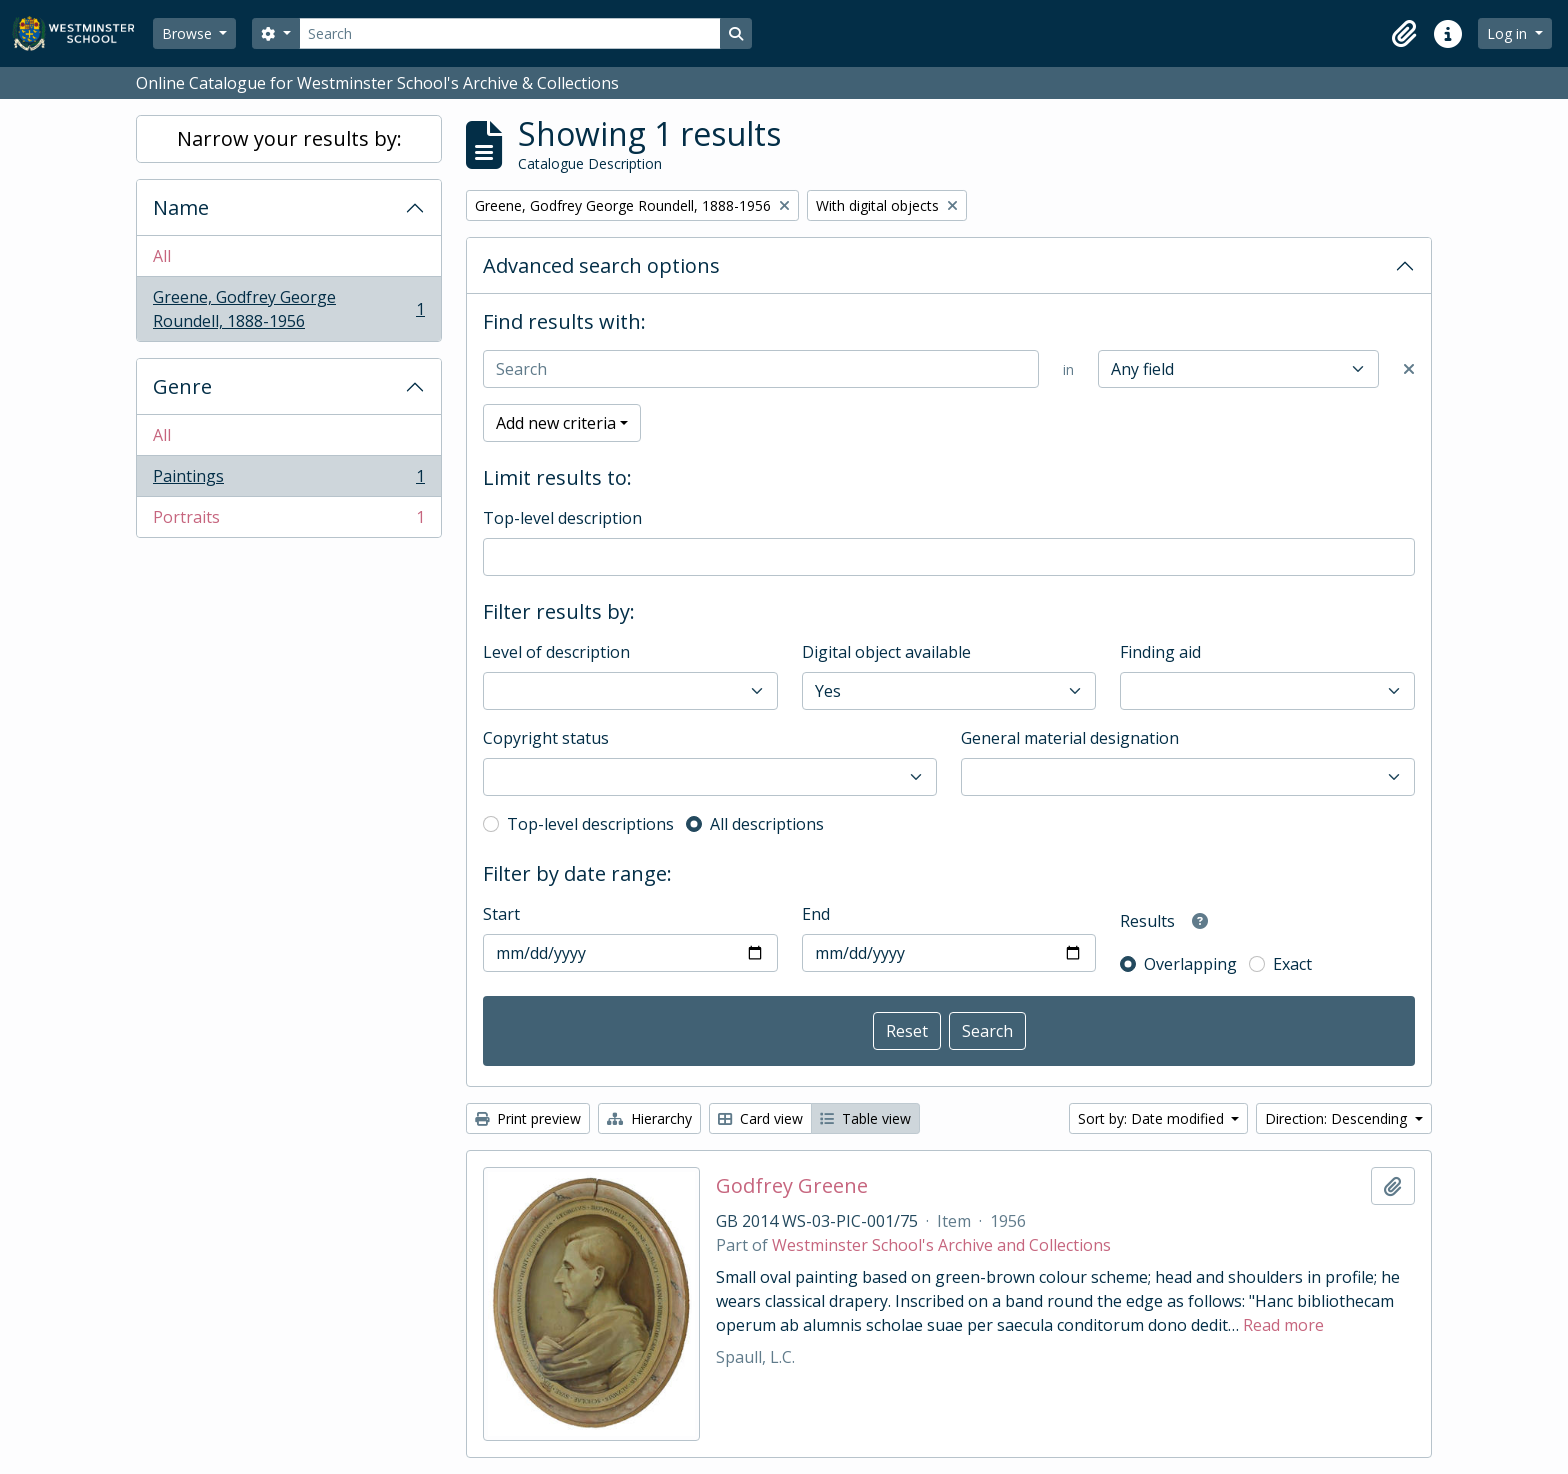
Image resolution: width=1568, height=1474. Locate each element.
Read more (1283, 1325)
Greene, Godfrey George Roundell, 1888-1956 (288, 309)
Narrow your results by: (289, 138)
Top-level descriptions (590, 824)
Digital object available (886, 652)
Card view (760, 1118)
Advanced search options (601, 265)
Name (181, 207)
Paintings (288, 480)
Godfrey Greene (792, 1186)
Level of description (556, 652)
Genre (182, 386)
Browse (189, 33)
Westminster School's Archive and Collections (941, 1245)
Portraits (288, 521)
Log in (1509, 33)
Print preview (528, 1118)
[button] (1404, 34)
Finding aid (1160, 652)
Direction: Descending (1338, 1118)
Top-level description (562, 518)
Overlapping (1190, 964)
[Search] (510, 33)
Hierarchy (649, 1118)
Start (501, 914)
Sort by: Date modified (1153, 1118)
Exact (1292, 964)
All (162, 256)
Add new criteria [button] (556, 423)
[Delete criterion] (1409, 369)
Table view (865, 1118)
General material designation (1070, 738)
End (816, 914)
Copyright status (546, 738)
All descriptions (767, 824)
